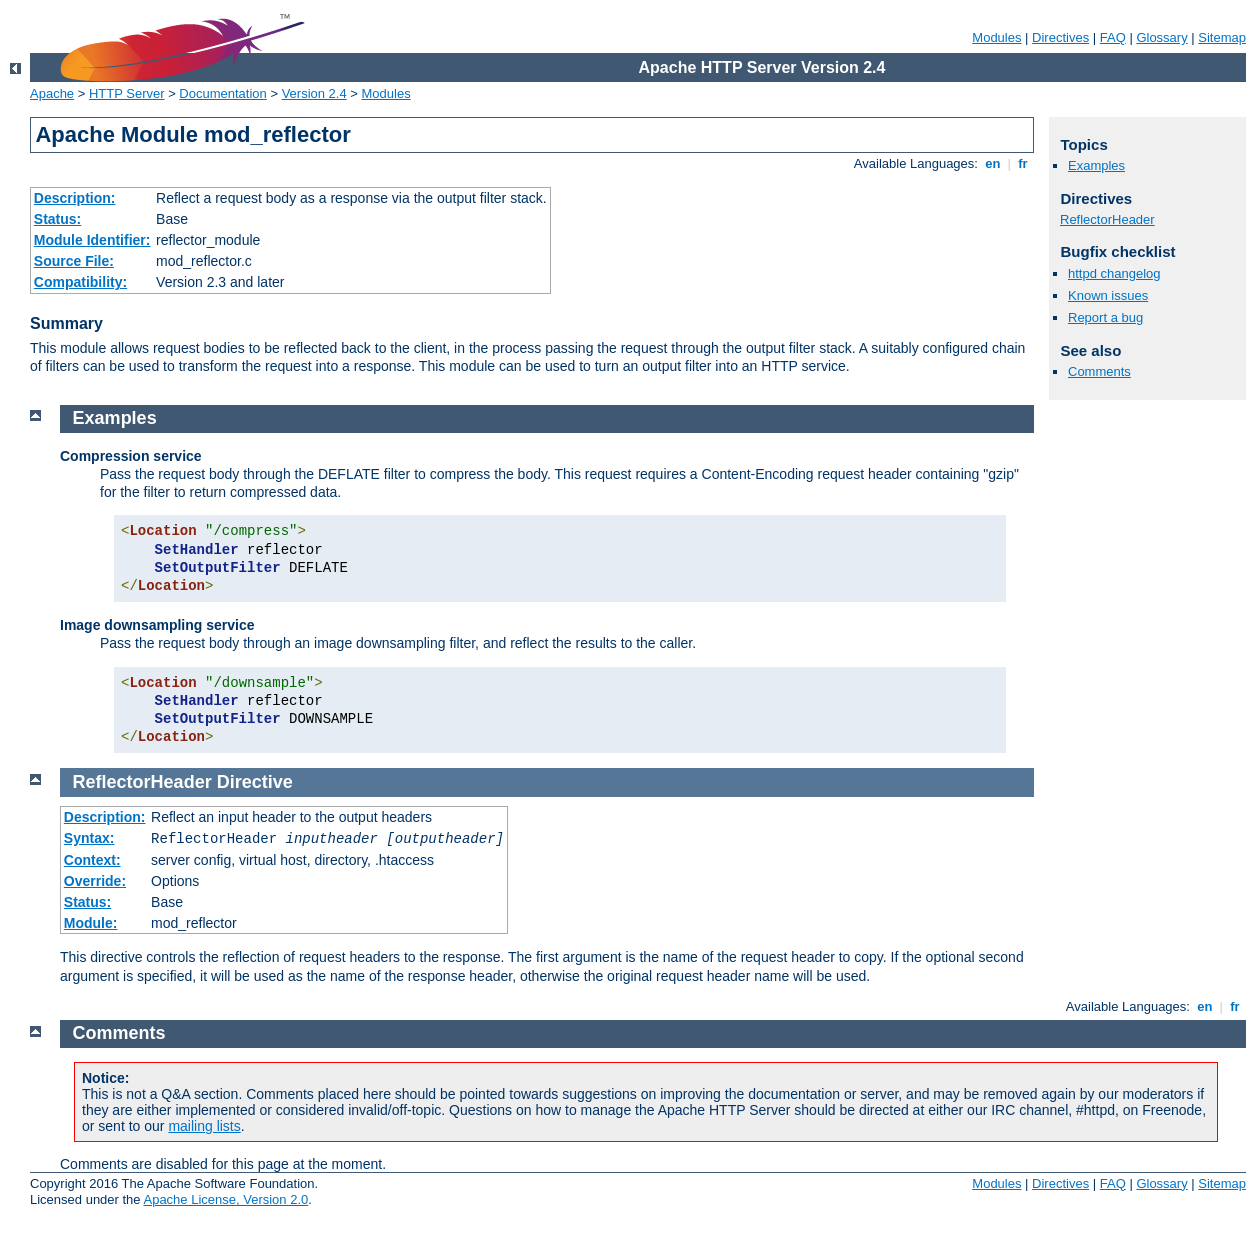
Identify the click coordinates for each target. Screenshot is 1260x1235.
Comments (1099, 371)
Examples (1096, 165)
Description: (75, 198)
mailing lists (204, 1126)
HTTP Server (127, 93)
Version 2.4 (314, 93)
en (993, 163)
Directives (1060, 37)
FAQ (1113, 37)
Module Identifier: (92, 240)
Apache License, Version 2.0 (225, 1199)
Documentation (222, 93)
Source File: (74, 261)
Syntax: (89, 838)
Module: (91, 923)
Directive (255, 782)
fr (1023, 163)
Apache (52, 93)
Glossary (1161, 37)
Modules (996, 37)
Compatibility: (80, 282)
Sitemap (1222, 37)
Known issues (1108, 295)
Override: (95, 881)
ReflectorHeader (1107, 219)
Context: (92, 860)
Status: (57, 219)
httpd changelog (1114, 273)
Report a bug (1105, 317)
